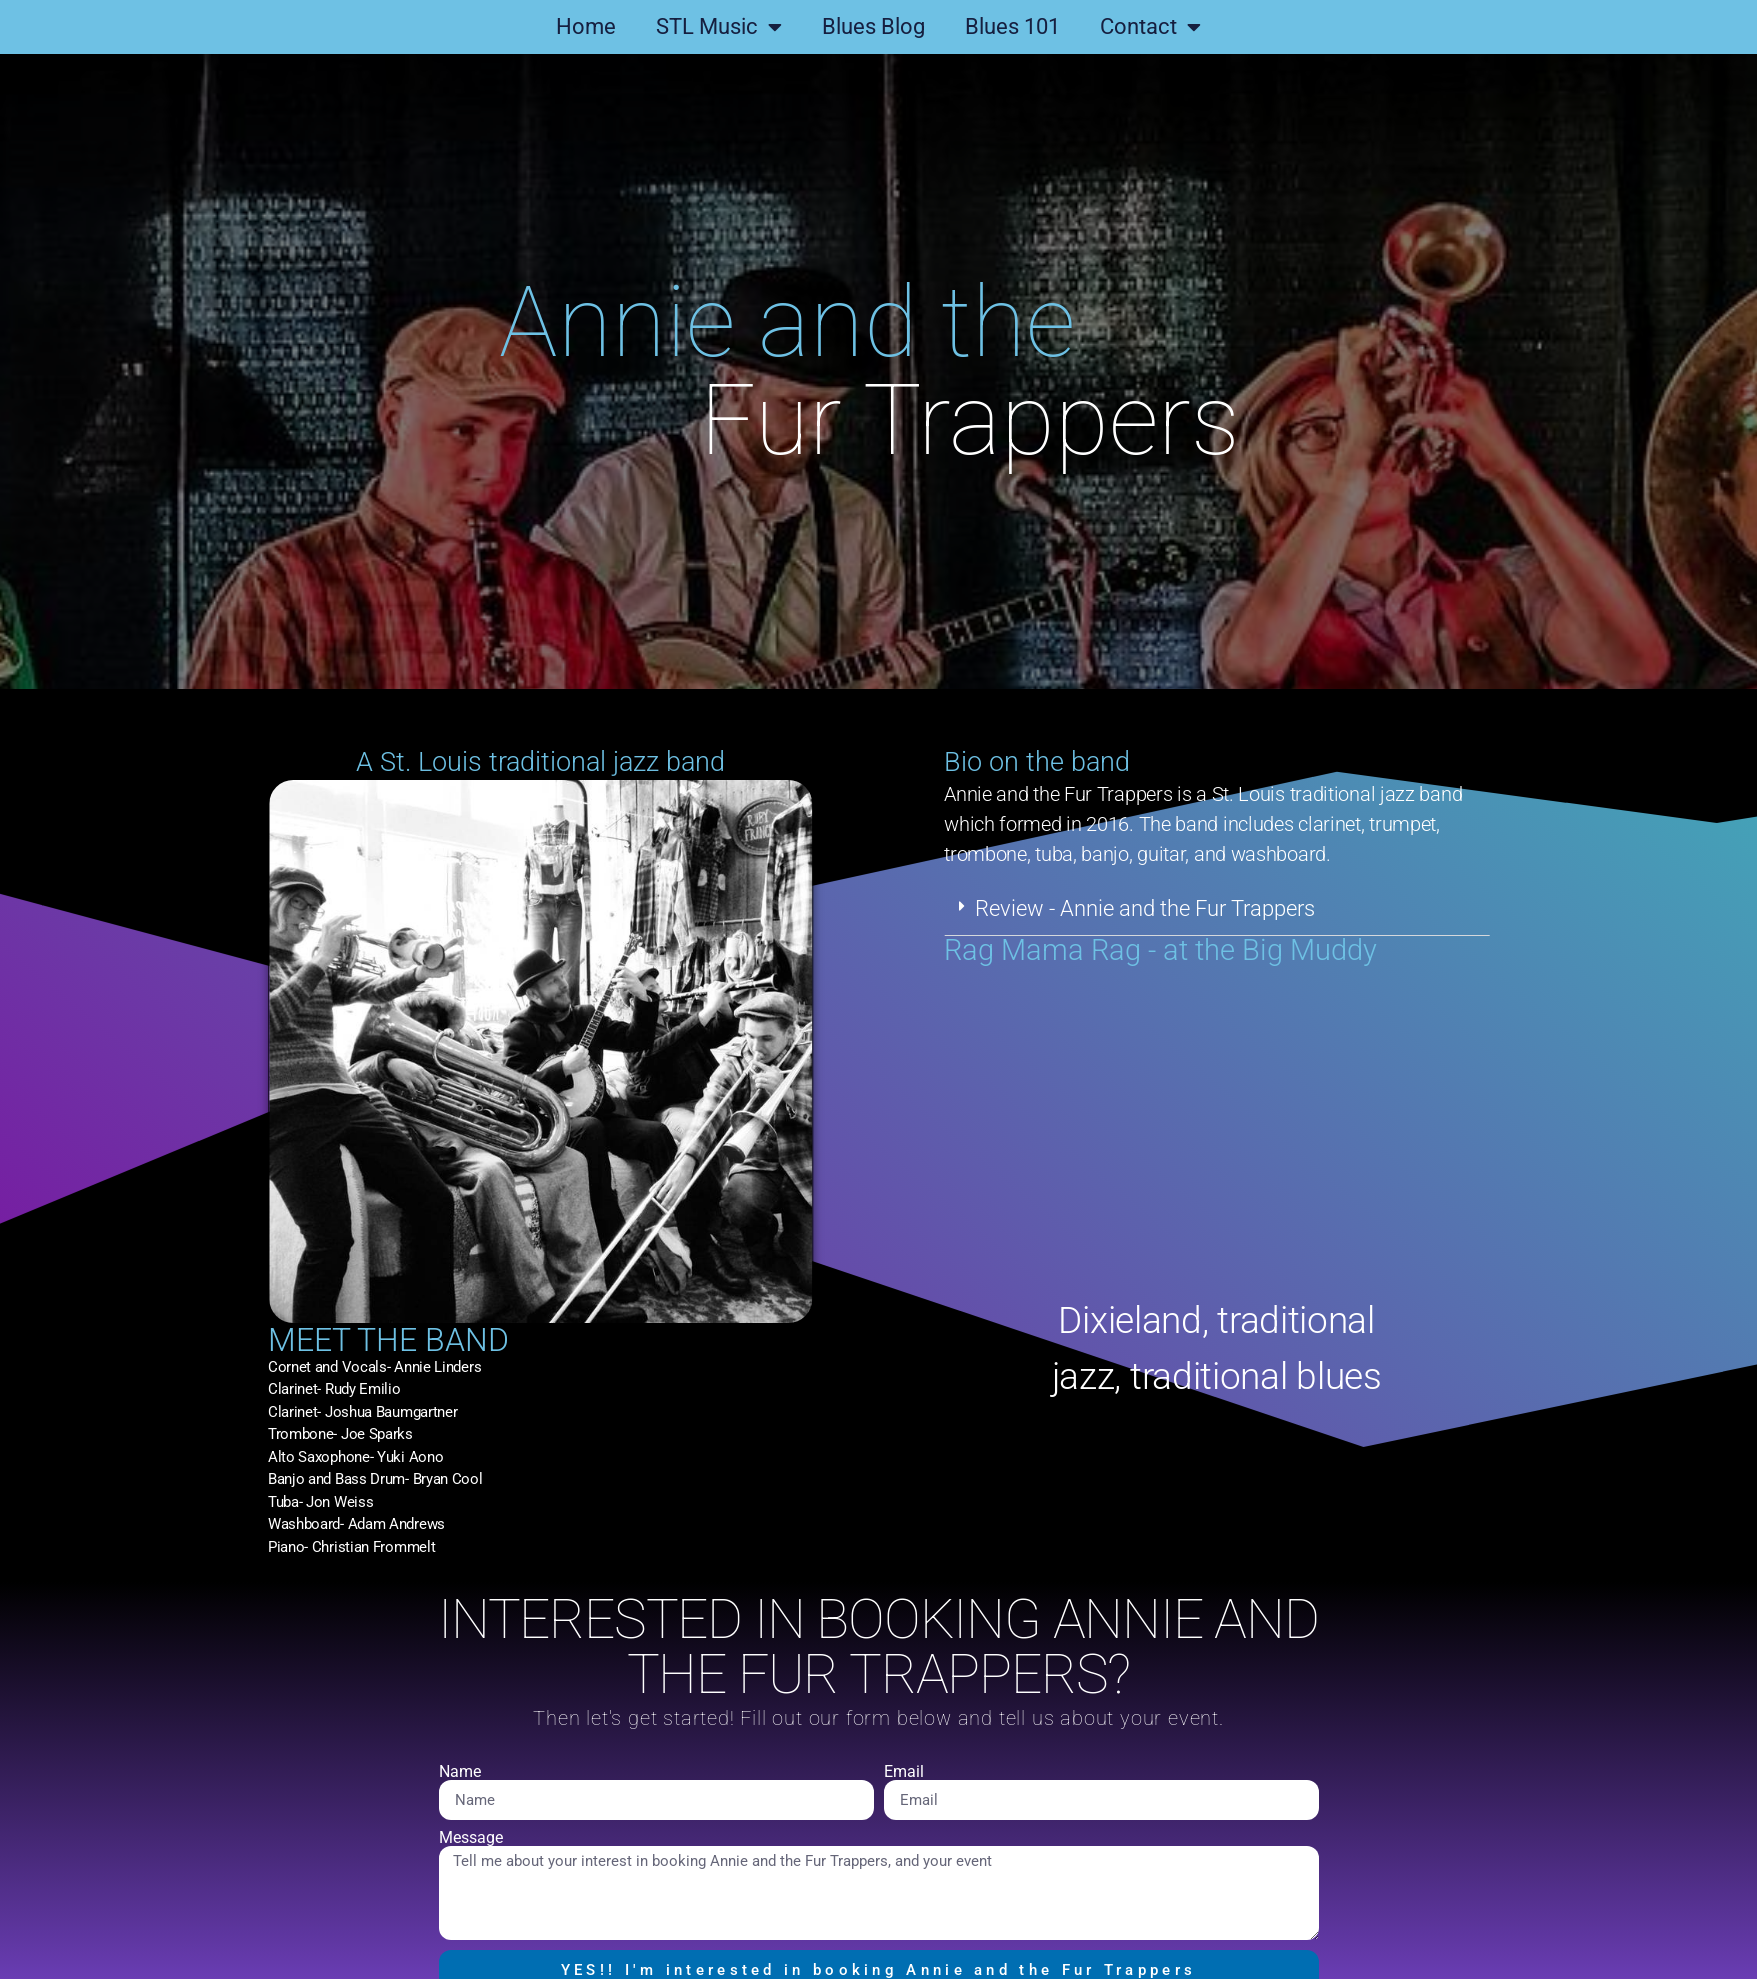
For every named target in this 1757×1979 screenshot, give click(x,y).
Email (904, 1772)
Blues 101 (1012, 26)
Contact (1150, 27)
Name (460, 1772)
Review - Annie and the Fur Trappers (1210, 908)
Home (586, 26)
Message (471, 1838)
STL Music (719, 27)
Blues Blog (873, 26)
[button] (1281, 909)
